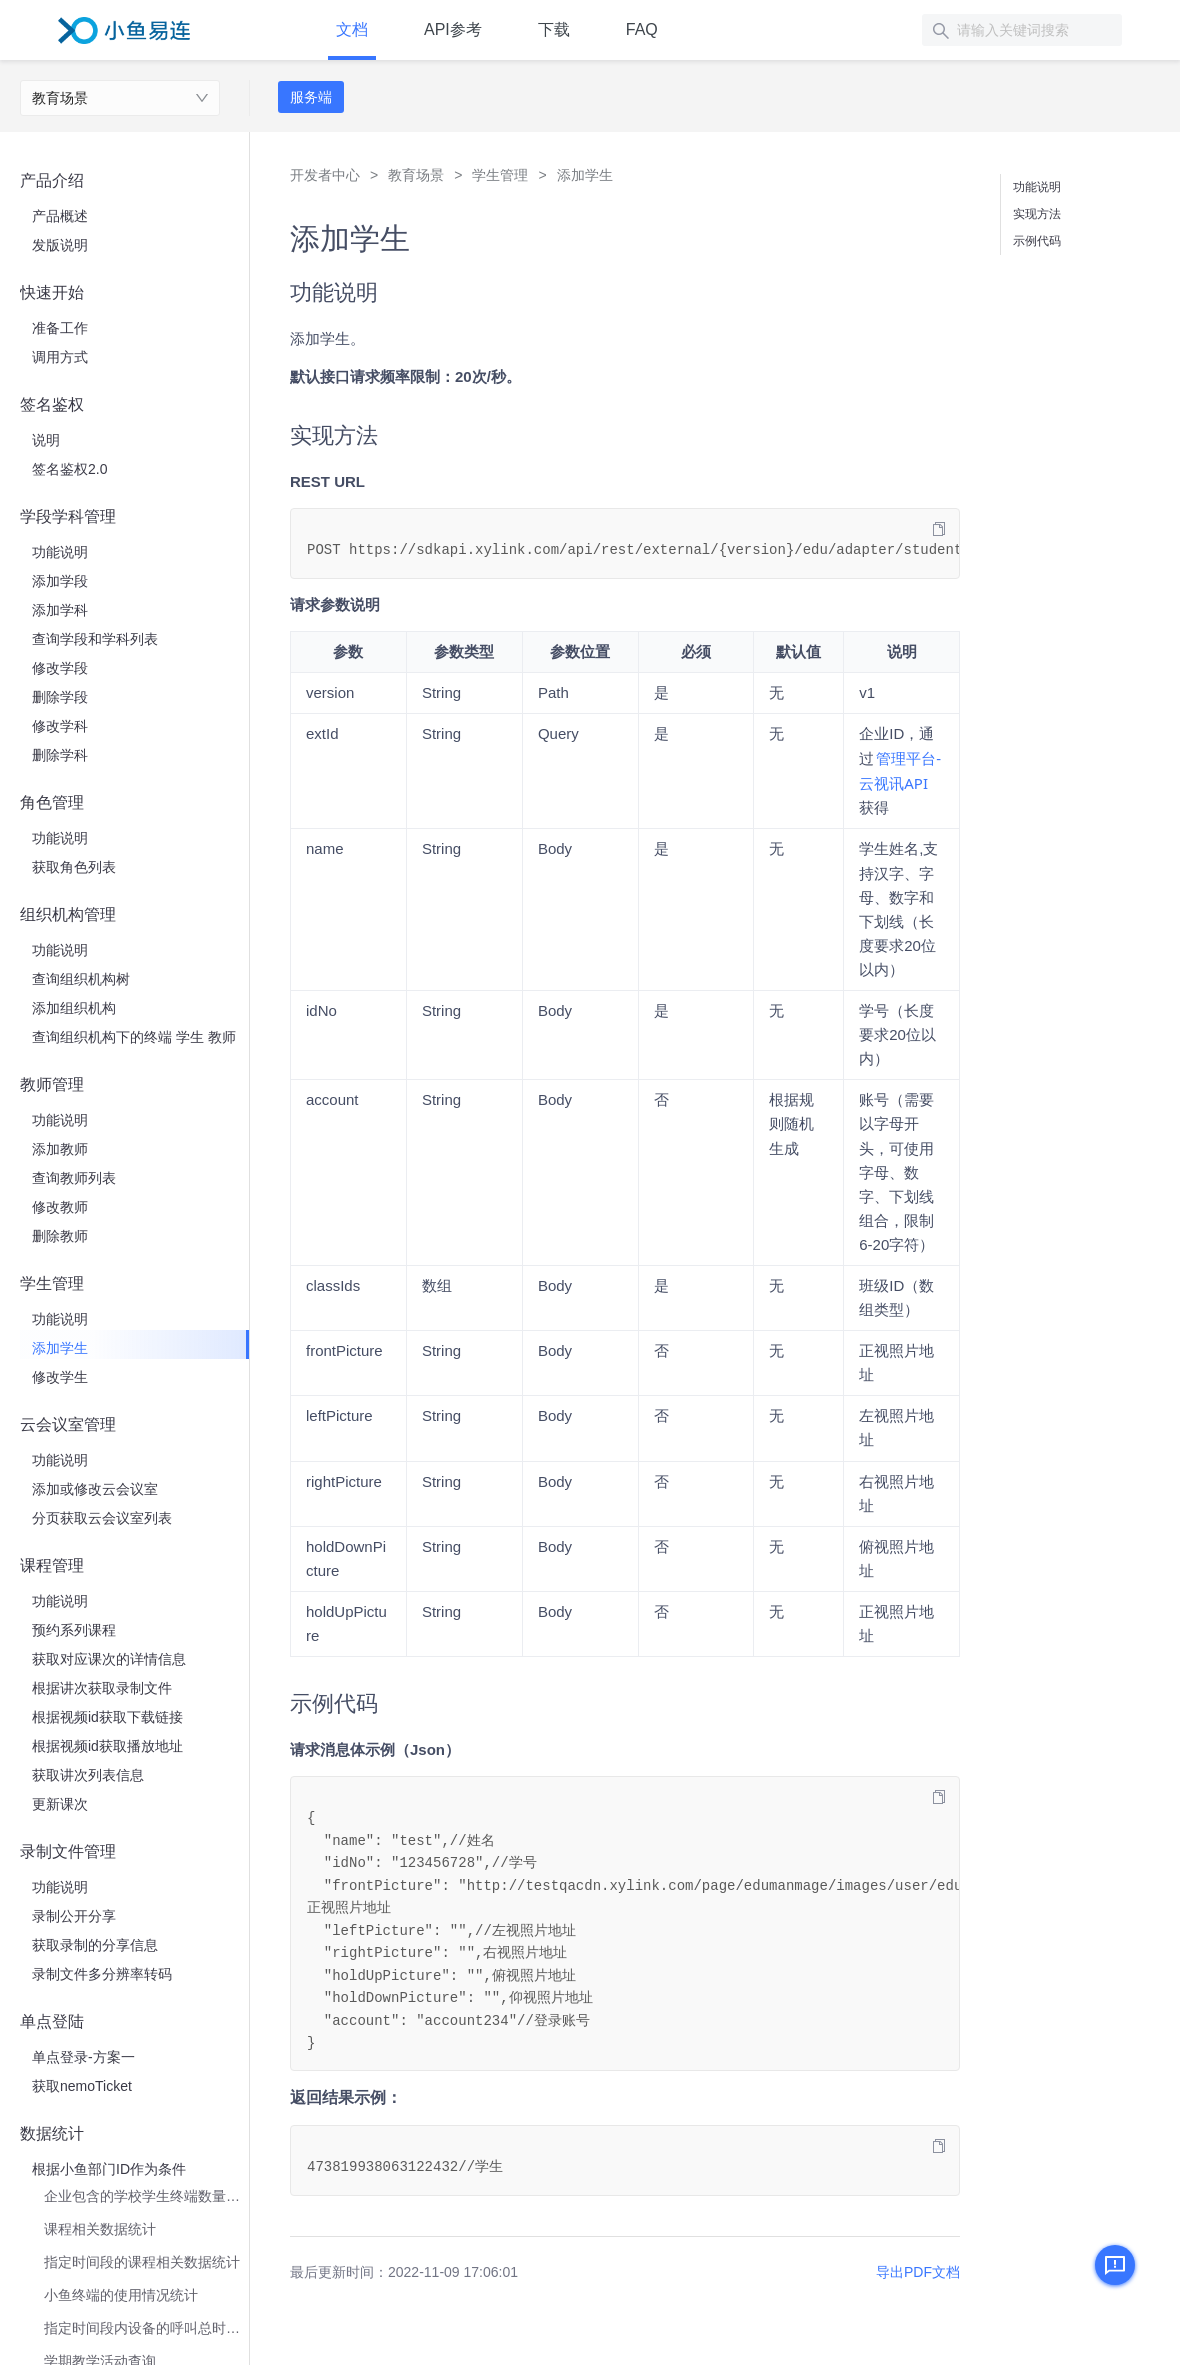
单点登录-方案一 (83, 2057)
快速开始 (52, 292)
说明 (46, 440)
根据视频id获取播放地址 (107, 1746)
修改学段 (60, 668)
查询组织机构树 (81, 979)
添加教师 (60, 1149)
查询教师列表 (74, 1178)
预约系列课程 (74, 1630)
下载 (554, 29)
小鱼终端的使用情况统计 (121, 2295)
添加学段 (60, 581)
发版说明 (60, 245)
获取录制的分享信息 (95, 1945)
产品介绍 (52, 180)
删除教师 (60, 1236)
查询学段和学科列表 (95, 639)
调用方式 (60, 357)
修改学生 (60, 1377)
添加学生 (60, 1348)
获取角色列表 (74, 867)
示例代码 (1037, 241)
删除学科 (60, 755)
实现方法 (1037, 214)
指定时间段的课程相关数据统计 (142, 2262)
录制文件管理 (68, 1851)
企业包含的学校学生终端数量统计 (146, 2196)
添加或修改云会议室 (95, 1489)
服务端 (311, 97)
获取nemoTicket (82, 2086)
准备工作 (60, 328)
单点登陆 (52, 2021)
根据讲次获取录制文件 (102, 1688)
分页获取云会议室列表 (102, 1518)
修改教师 (60, 1207)
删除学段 (60, 697)
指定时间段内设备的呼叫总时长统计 (146, 2328)
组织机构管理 (68, 914)
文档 (352, 29)
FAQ (642, 29)
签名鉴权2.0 (69, 469)
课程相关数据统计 (100, 2229)
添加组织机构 (74, 1008)
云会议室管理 (68, 1424)
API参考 (453, 29)
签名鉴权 (52, 404)
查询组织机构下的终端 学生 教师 (134, 1037)
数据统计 (52, 2133)
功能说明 (60, 552)
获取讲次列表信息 (88, 1775)
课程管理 (52, 1565)
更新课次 (60, 1804)
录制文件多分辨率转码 (102, 1974)
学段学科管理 (68, 516)
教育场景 (60, 98)
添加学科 (60, 610)
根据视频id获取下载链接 (107, 1717)
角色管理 (52, 802)
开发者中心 (325, 175)
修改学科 (60, 726)
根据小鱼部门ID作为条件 (109, 2169)
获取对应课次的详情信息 (109, 1659)
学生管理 (52, 1283)
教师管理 (52, 1084)
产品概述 (60, 216)
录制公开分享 (74, 1916)
